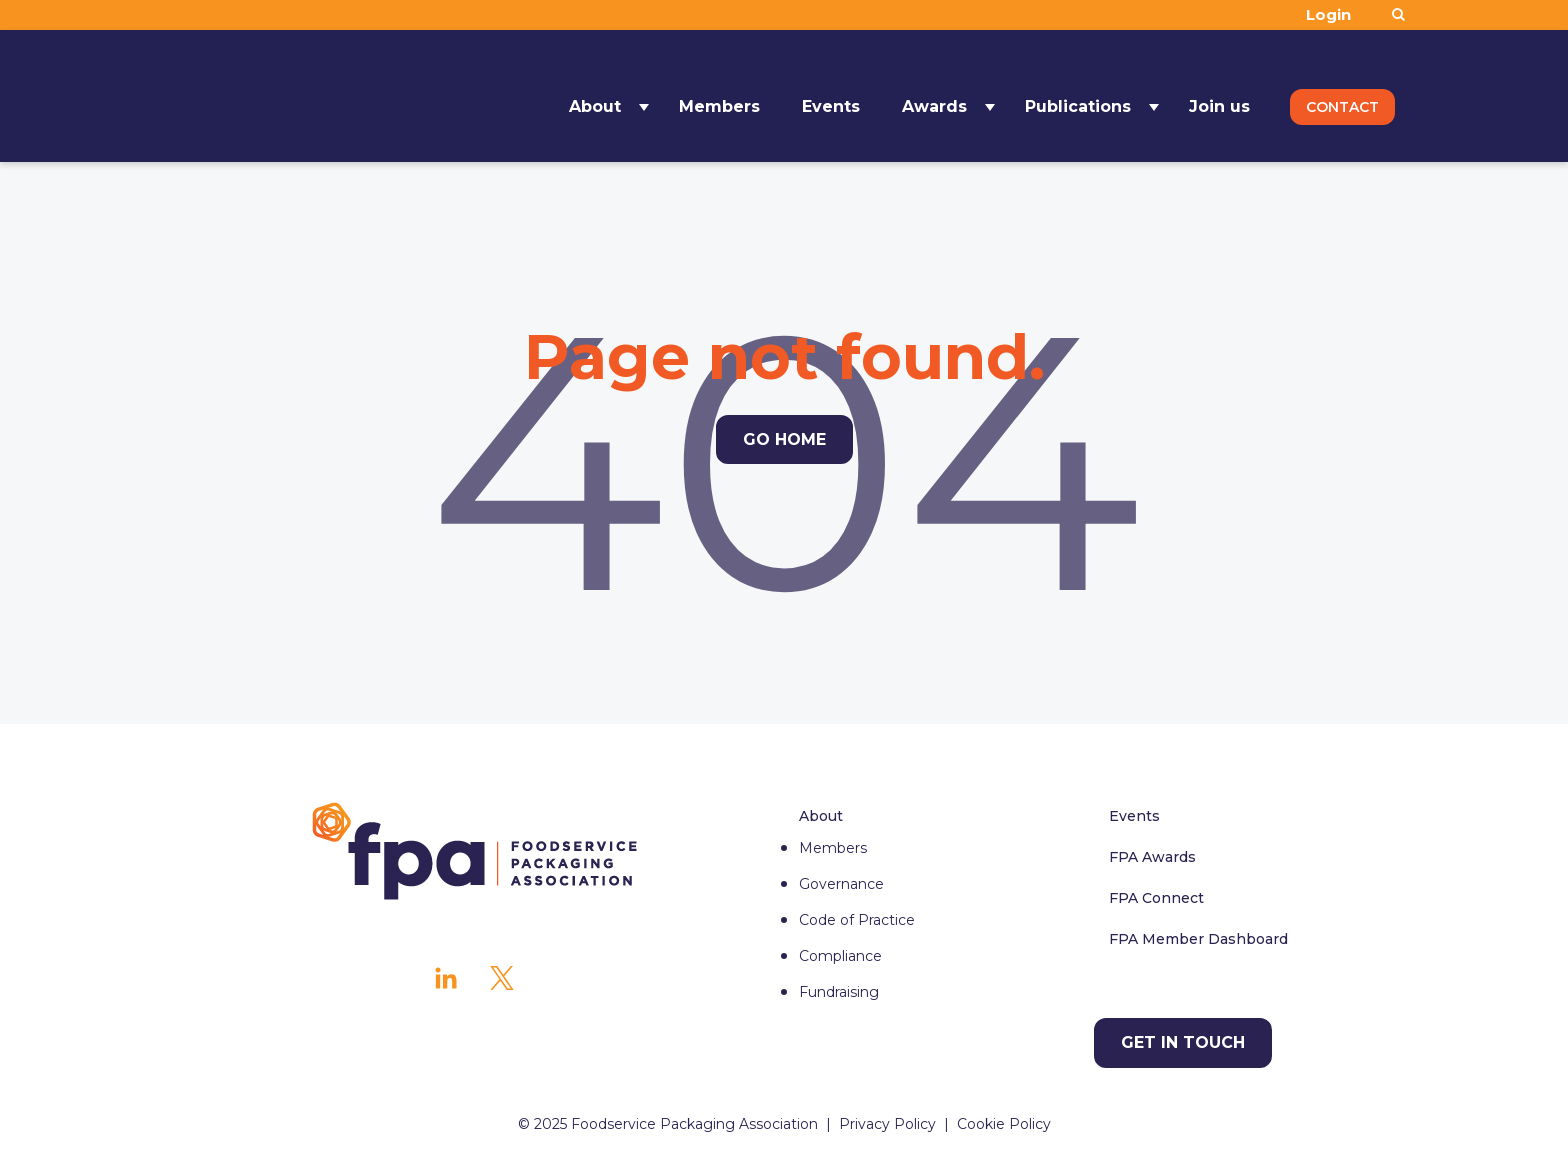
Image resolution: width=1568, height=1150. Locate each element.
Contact (1342, 96)
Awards (934, 95)
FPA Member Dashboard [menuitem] (1198, 939)
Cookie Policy (1004, 1124)
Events (831, 95)
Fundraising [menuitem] (839, 992)
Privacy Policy (887, 1124)
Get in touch (1183, 1042)
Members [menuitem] (833, 848)
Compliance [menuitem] (840, 956)
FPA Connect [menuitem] (1156, 898)
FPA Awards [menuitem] (1152, 857)
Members (719, 95)
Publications (1078, 95)
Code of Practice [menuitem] (857, 920)
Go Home (784, 439)
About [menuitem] (821, 816)
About (595, 95)
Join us (1219, 95)
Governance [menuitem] (841, 884)
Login (1328, 14)
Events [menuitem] (1134, 816)
